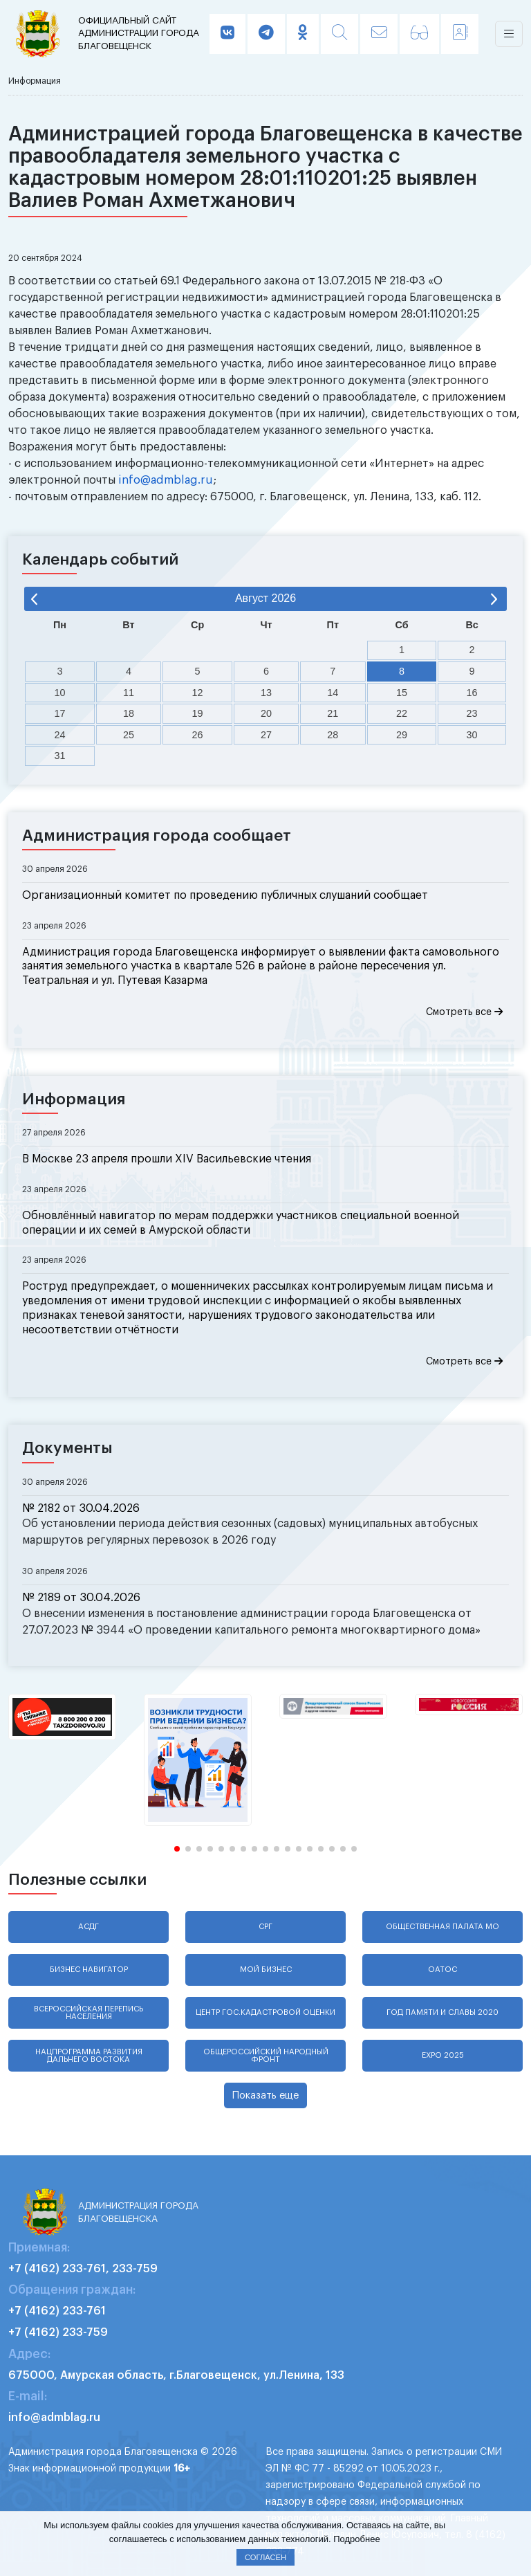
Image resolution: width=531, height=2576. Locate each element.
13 (266, 692)
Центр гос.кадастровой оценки (265, 2012)
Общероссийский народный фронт (265, 2055)
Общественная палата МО (442, 1926)
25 (128, 734)
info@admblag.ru (165, 480)
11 (128, 692)
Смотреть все (464, 1012)
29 (401, 734)
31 (60, 755)
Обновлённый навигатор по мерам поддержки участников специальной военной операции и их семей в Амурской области (240, 1223)
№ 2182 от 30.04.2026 (81, 1508)
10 (60, 692)
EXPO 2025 (443, 2055)
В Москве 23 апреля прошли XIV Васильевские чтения (166, 1158)
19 (197, 713)
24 (60, 734)
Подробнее (356, 2539)
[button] (177, 1849)
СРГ (265, 1926)
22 (401, 713)
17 (60, 713)
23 (472, 713)
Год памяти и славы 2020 (442, 2012)
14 (332, 692)
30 (472, 734)
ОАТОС (442, 1969)
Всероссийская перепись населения (88, 2012)
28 (332, 734)
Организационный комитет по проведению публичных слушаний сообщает (225, 895)
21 (332, 713)
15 (401, 692)
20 (266, 713)
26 (197, 734)
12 (197, 692)
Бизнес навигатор (89, 1969)
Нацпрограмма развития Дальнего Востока (88, 2055)
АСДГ (88, 1926)
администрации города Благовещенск (141, 33)
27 (266, 734)
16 (472, 692)
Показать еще (265, 2095)
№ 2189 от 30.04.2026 (81, 1597)
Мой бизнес (266, 1969)
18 (128, 713)
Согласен (265, 2557)
